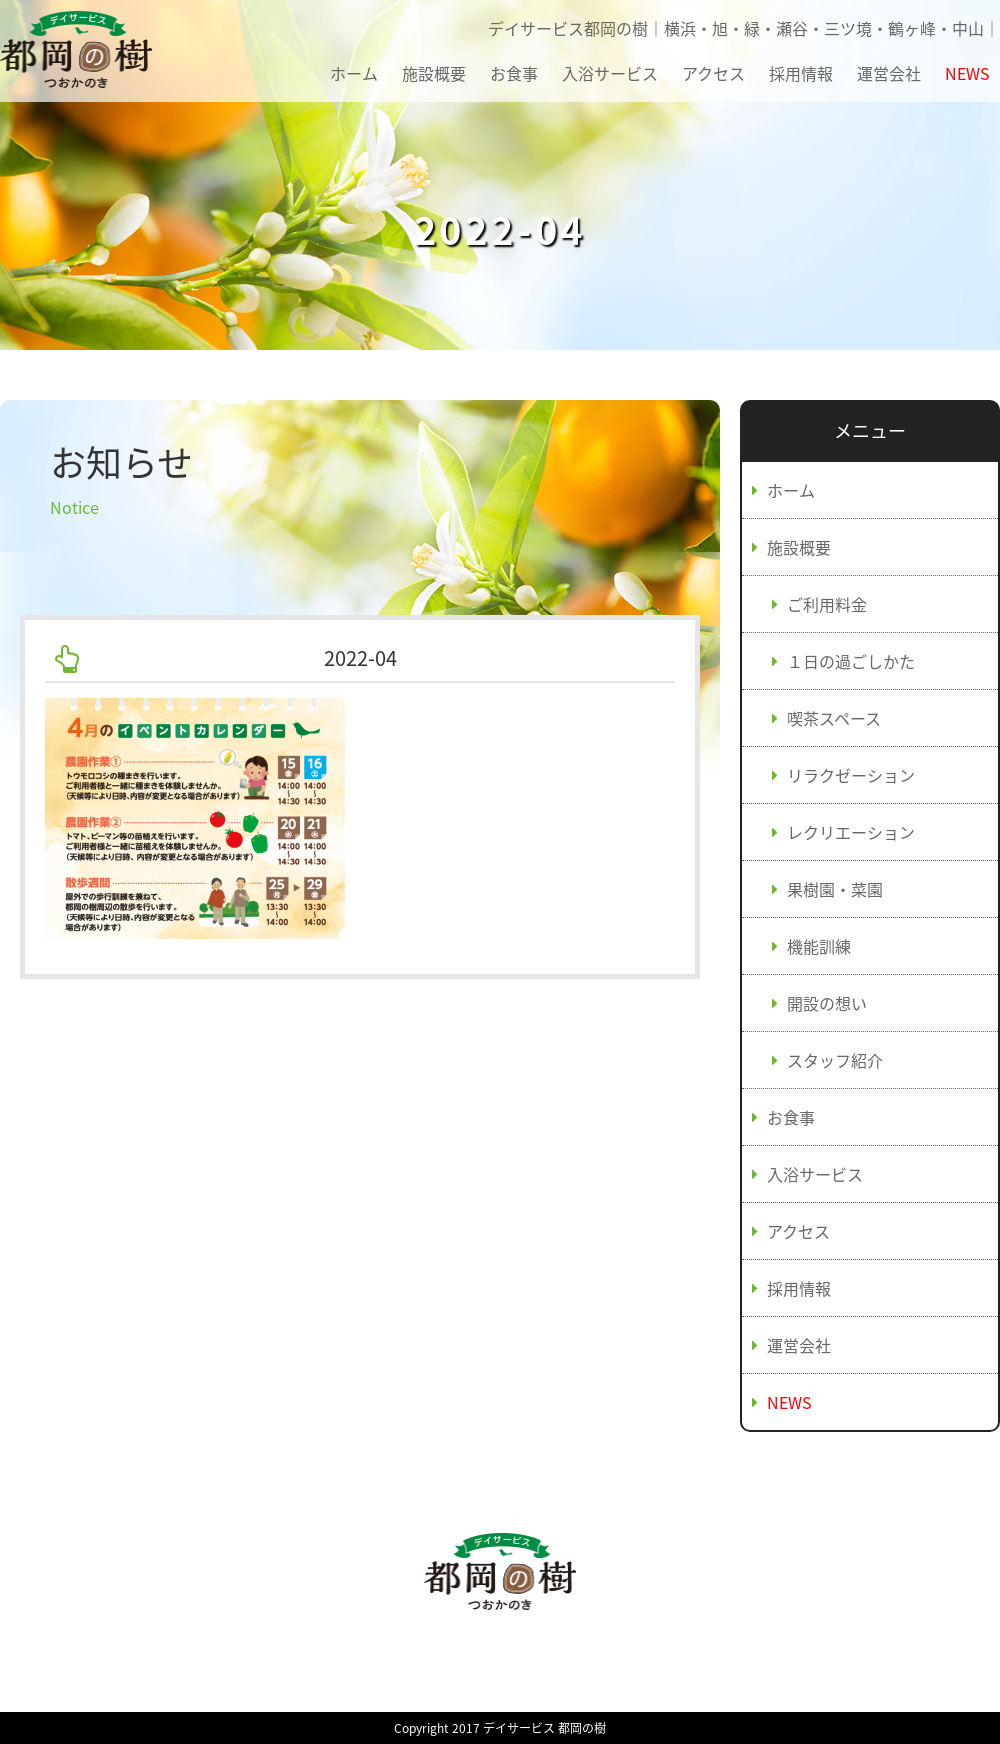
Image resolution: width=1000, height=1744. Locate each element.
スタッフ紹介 (835, 1060)
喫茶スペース (834, 718)
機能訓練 (819, 946)
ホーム (354, 73)
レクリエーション (851, 832)
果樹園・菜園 (835, 889)
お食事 (514, 73)
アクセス (713, 73)
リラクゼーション (851, 775)
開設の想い (827, 1003)
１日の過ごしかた (851, 661)
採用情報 (801, 73)
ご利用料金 (827, 604)
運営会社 (889, 73)
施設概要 (434, 73)
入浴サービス (610, 73)
